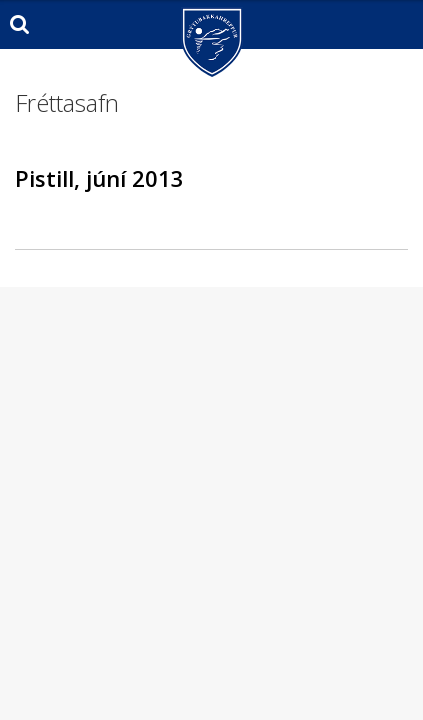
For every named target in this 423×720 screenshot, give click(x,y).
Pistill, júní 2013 (99, 178)
